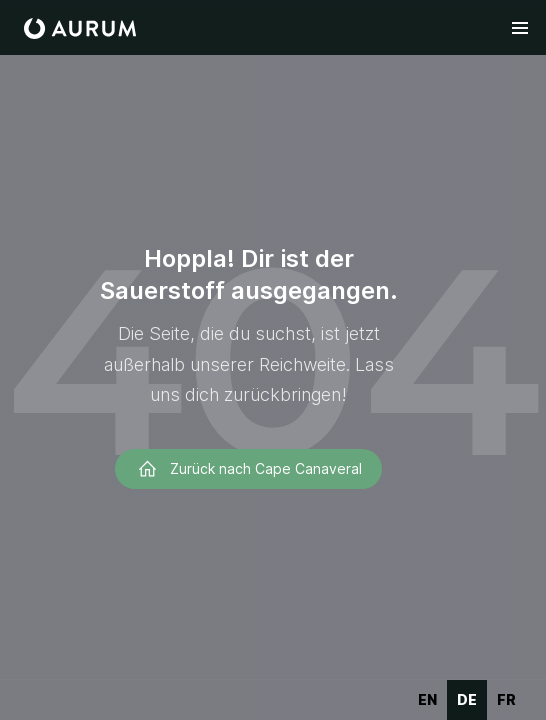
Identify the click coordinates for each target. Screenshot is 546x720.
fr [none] (506, 699)
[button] (520, 28)
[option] (427, 700)
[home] (80, 28)
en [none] (427, 699)
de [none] (467, 699)
